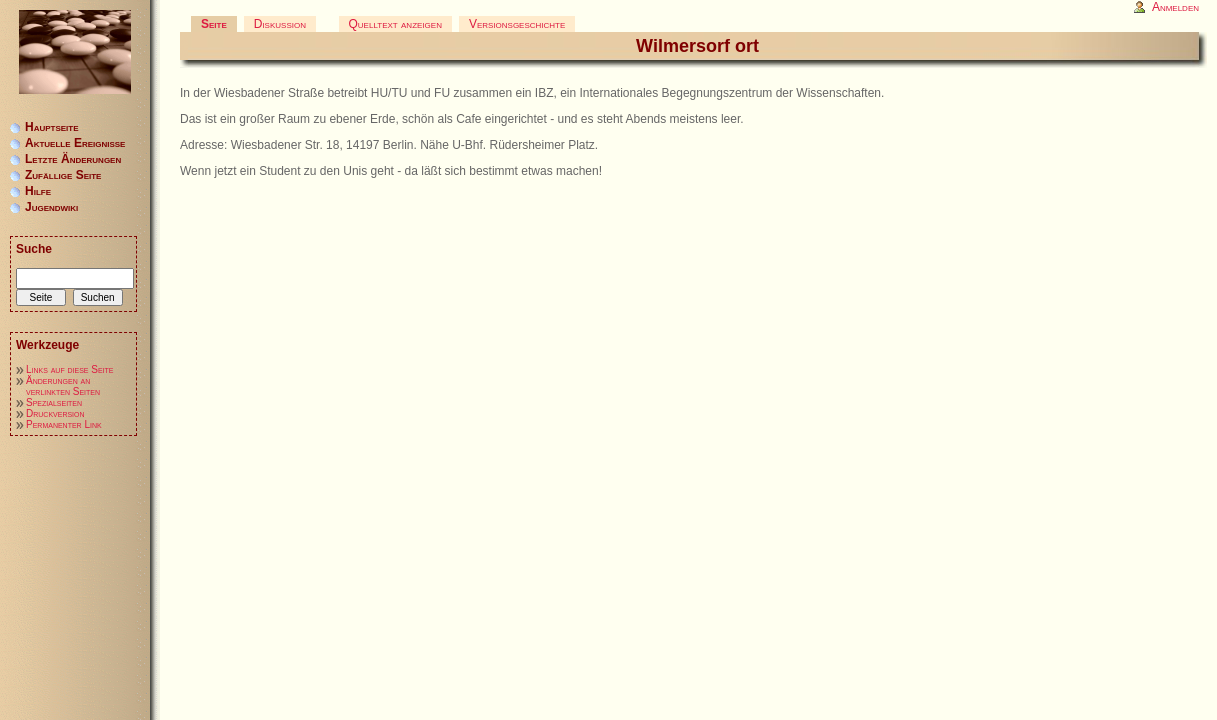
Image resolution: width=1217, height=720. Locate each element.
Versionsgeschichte (517, 24)
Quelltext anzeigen (395, 24)
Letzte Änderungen (73, 159)
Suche (34, 249)
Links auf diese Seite (69, 369)
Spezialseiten (54, 402)
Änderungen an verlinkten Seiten (63, 386)
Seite (214, 24)
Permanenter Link (64, 424)
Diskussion (280, 24)
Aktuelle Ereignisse (75, 143)
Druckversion (55, 413)
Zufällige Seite (63, 175)
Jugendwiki (51, 207)
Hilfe (38, 191)
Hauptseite (52, 127)
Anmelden (1175, 7)
